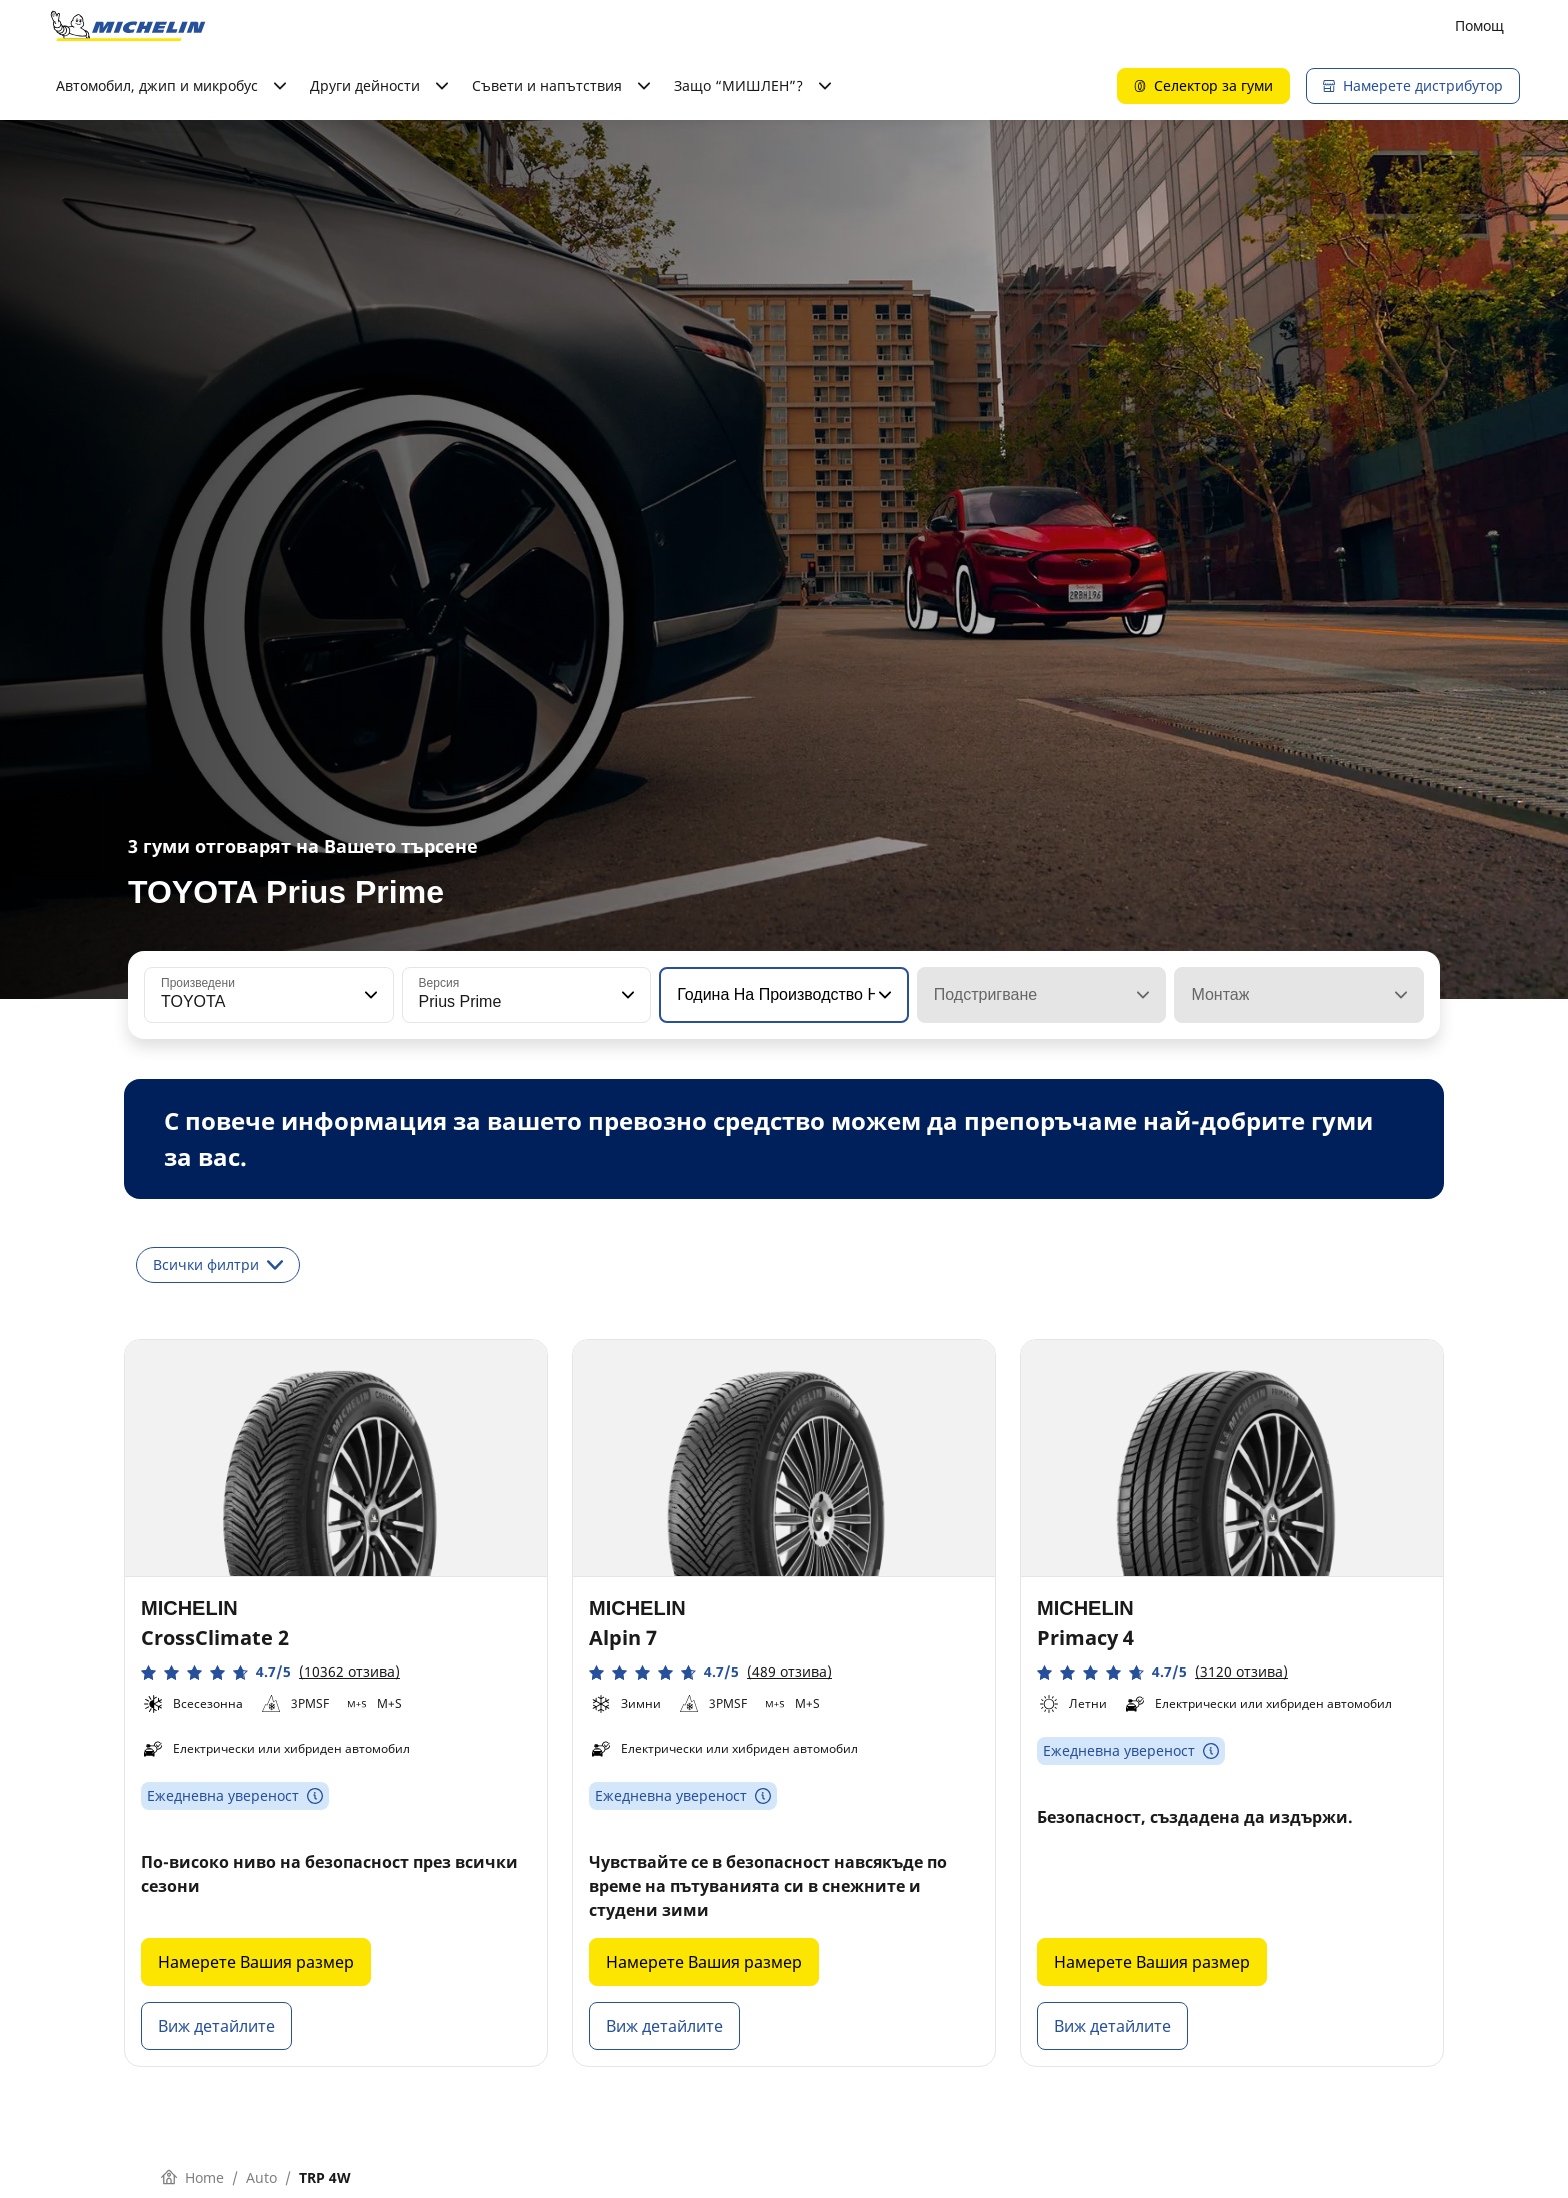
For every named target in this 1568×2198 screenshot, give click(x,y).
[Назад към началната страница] (128, 26)
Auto (261, 2177)
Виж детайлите (216, 2026)
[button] (369, 995)
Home (192, 2177)
